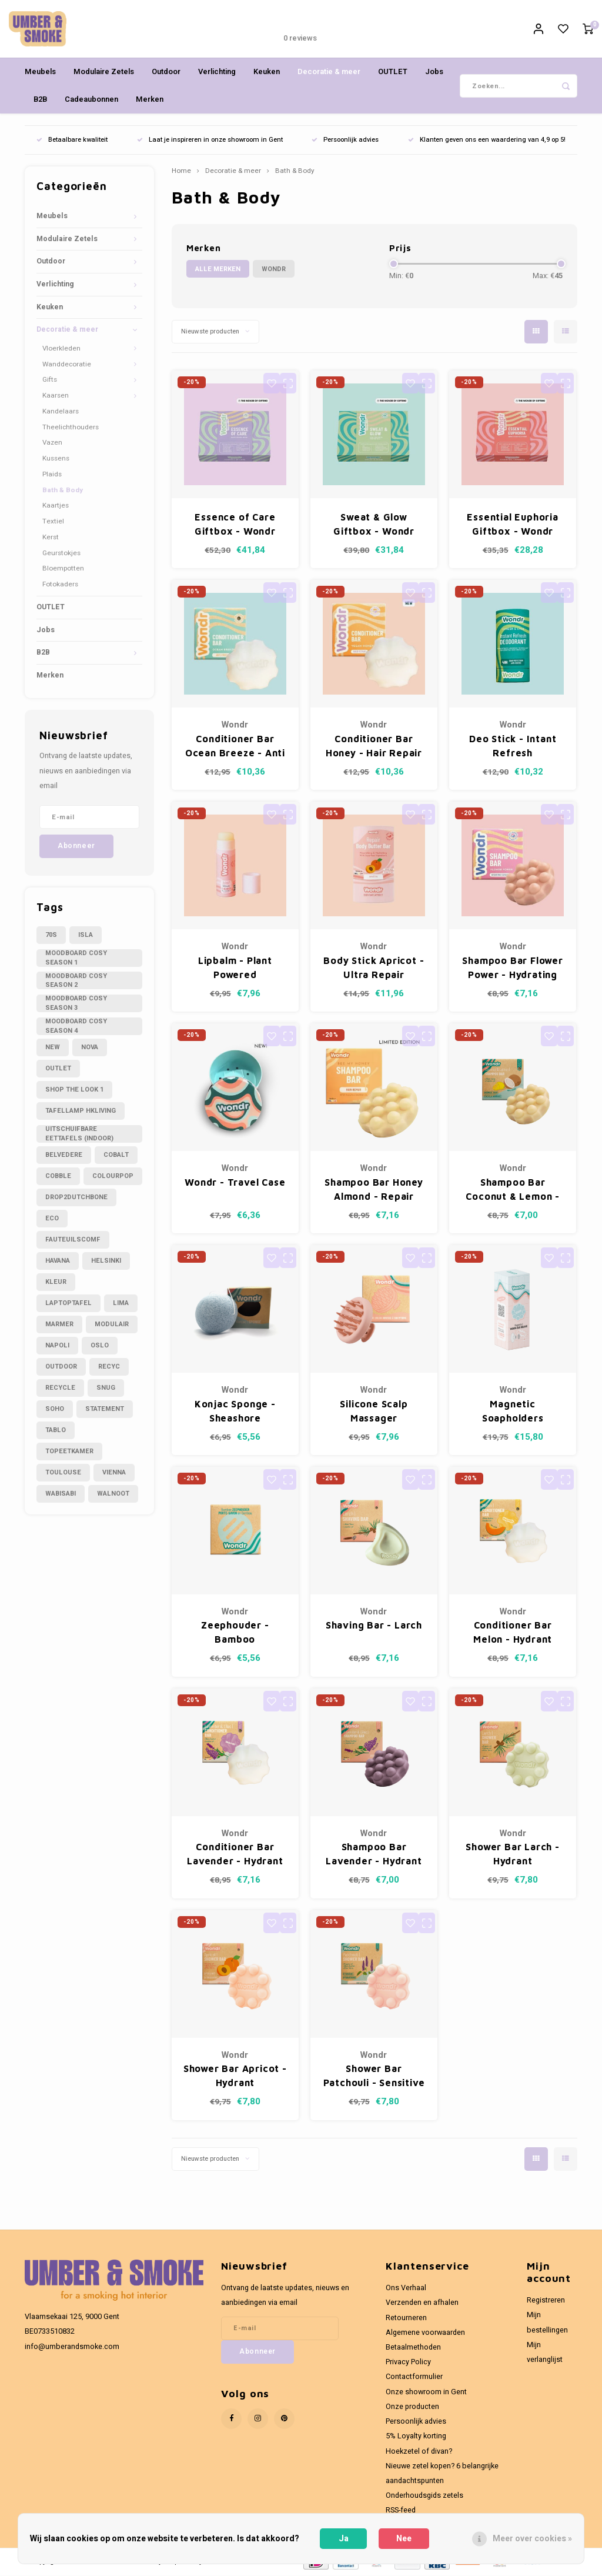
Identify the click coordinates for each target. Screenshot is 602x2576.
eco (52, 1219)
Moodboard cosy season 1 (76, 959)
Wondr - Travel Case (235, 1182)
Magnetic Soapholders (513, 1411)
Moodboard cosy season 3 (76, 1004)
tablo (55, 1431)
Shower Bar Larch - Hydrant (512, 1855)
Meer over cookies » (532, 2538)
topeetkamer (69, 1452)
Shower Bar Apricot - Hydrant (235, 2076)
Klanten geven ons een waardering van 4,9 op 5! (487, 141)
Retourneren (406, 2318)
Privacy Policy (408, 2363)
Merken (149, 100)
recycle (60, 1389)
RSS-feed (401, 2511)
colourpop (112, 1177)
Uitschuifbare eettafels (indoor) (79, 1134)
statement (104, 1410)
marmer (59, 1325)
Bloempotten (63, 570)
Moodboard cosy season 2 (76, 981)
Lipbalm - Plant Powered (235, 968)
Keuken (266, 72)
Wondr (274, 270)
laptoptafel (68, 1304)
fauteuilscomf (73, 1241)
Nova (89, 1048)
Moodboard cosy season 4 (76, 1027)
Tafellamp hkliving (80, 1112)
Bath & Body (62, 491)
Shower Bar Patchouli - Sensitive (374, 2076)
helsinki (106, 1262)
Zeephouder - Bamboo (235, 1633)
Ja (344, 2538)
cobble (58, 1177)
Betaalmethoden (413, 2348)
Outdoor (166, 72)
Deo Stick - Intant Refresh (512, 747)
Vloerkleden (61, 350)
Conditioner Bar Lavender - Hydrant (235, 1855)
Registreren (546, 2301)
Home (181, 172)
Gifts (49, 381)
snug (105, 1389)
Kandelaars (60, 413)
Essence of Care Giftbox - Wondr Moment (235, 526)
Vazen (52, 444)
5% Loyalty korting (416, 2437)
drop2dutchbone (76, 1198)
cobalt (116, 1156)
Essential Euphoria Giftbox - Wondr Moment (512, 526)
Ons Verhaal (406, 2289)
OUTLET (392, 72)
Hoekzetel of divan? (419, 2452)
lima (121, 1304)
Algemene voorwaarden (425, 2333)
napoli (57, 1347)
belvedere (63, 1156)
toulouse (63, 1474)
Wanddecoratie (66, 366)
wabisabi (60, 1495)
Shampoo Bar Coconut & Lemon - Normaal (513, 1190)
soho (54, 1410)
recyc (109, 1368)
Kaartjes (55, 507)
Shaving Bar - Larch (374, 1626)
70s (51, 936)
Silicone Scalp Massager (373, 1411)
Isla (85, 936)
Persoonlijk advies (345, 141)
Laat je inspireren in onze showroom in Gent (210, 141)
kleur (55, 1283)
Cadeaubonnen (91, 100)
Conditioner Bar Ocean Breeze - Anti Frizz (235, 748)
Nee (404, 2538)
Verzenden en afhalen (422, 2303)
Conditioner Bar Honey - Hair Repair (374, 747)
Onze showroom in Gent (426, 2392)
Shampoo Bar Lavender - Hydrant (374, 1855)
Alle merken (217, 270)
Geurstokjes (61, 554)
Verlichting (217, 72)
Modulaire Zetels (103, 72)
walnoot (113, 1495)
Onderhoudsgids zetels (424, 2496)
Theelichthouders (70, 428)
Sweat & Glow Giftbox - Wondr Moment (373, 526)
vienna (114, 1474)
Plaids (52, 476)
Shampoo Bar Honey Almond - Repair (374, 1189)
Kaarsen (55, 397)
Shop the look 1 (74, 1091)
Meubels (40, 72)
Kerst (50, 538)
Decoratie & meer (328, 72)
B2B (40, 100)
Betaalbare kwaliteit (72, 141)
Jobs (434, 72)
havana (57, 1262)
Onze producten (412, 2408)
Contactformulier (414, 2378)
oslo (100, 1347)
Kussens (55, 460)
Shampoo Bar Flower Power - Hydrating (512, 968)
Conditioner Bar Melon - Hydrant (512, 1633)
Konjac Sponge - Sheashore (235, 1411)
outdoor (61, 1368)
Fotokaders (60, 585)
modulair (112, 1325)
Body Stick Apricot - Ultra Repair (373, 968)
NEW (52, 1048)
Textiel (53, 523)
